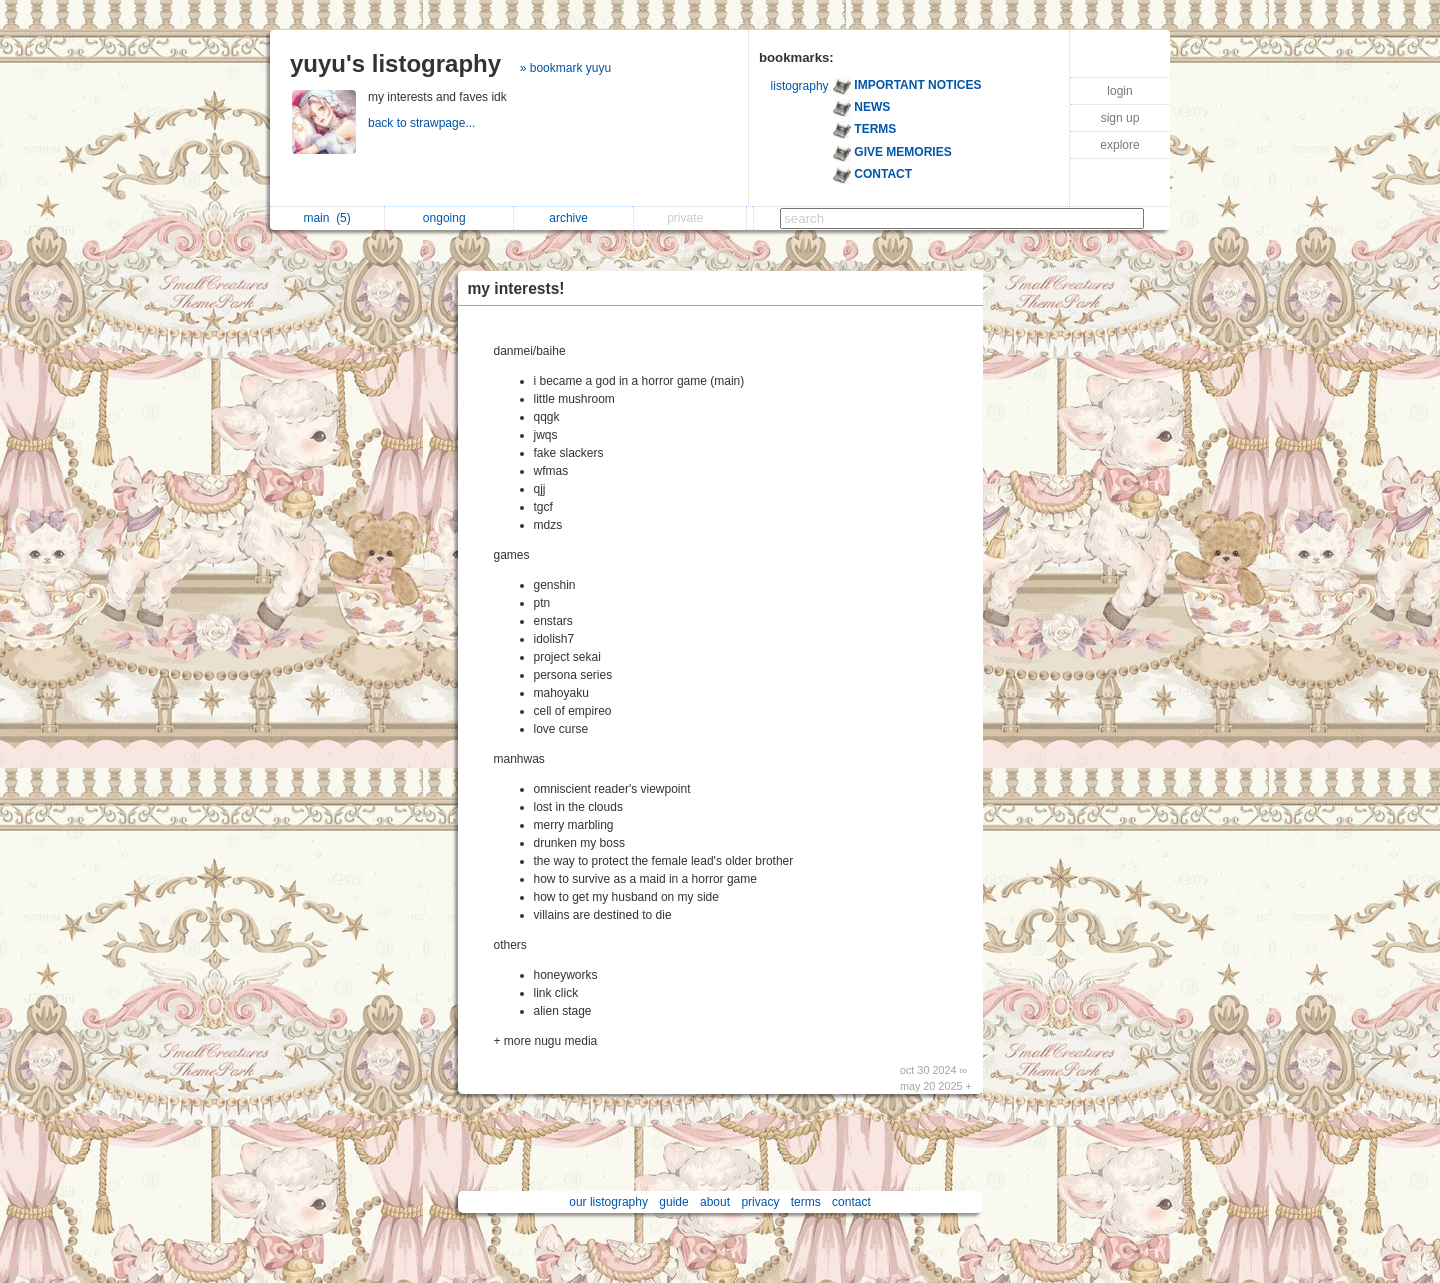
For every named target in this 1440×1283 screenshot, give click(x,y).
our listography (608, 1202)
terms (806, 1202)
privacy (760, 1202)
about (715, 1202)
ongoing (449, 218)
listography (800, 86)
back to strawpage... (423, 123)
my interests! (516, 288)
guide (673, 1202)
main (326, 218)
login (1119, 91)
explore (1119, 145)
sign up (1120, 118)
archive (573, 218)
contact (851, 1202)
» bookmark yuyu (565, 68)
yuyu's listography (395, 63)
